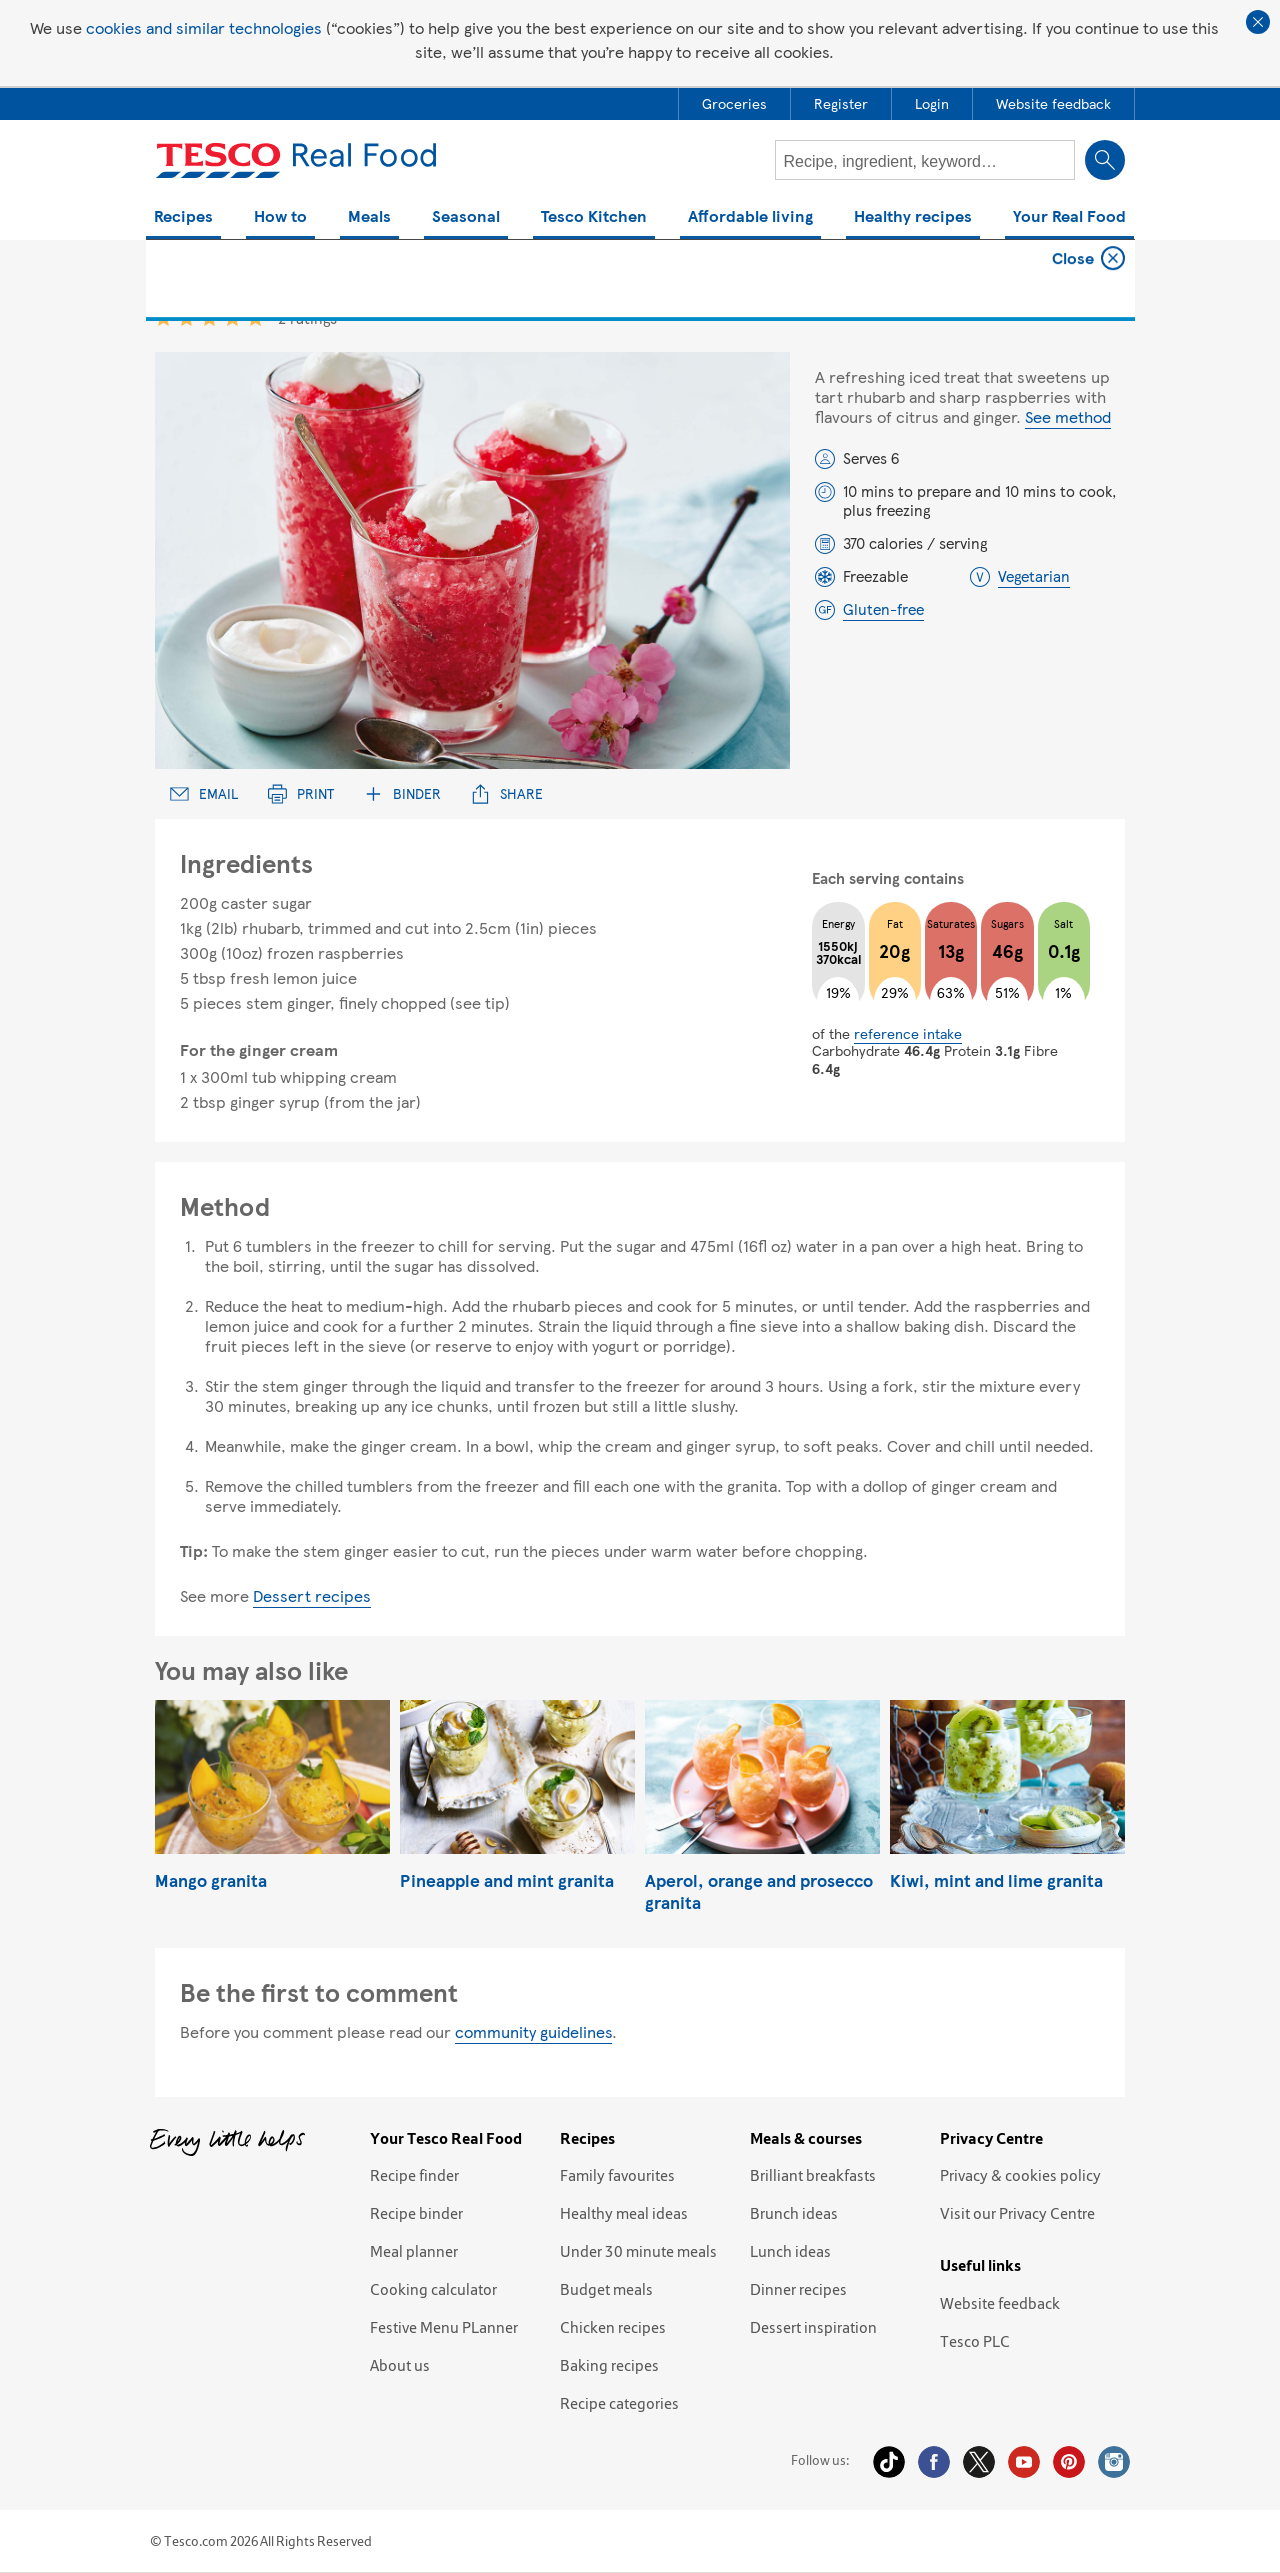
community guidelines (533, 2031)
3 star (209, 317)
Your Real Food (1069, 217)
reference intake (908, 1033)
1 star (163, 317)
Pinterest (1069, 2462)
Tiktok (889, 2462)
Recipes (183, 217)
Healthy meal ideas (624, 2213)
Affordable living (750, 217)
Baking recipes (609, 2365)
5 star (255, 317)
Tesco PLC (975, 2341)
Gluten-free (883, 609)
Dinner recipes (798, 2289)
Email (204, 793)
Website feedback (1000, 2303)
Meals (369, 217)
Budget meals (606, 2289)
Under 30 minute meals (638, 2251)
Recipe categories (619, 2403)
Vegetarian (1034, 576)
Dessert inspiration (813, 2327)
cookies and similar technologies (204, 27)
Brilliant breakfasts (813, 2175)
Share (507, 793)
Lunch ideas (790, 2251)
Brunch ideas (794, 2213)
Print (301, 793)
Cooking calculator (433, 2289)
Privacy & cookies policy (1020, 2175)
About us (400, 2365)
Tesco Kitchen (594, 217)
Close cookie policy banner (1258, 22)
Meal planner (414, 2251)
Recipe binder (416, 2213)
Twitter (979, 2462)
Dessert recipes (312, 1595)
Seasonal (466, 217)
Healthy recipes (913, 217)
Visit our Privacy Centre (1017, 2213)
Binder (402, 793)
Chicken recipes (613, 2327)
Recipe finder (414, 2175)
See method (1068, 416)
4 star (232, 317)
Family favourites (617, 2175)
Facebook (934, 2462)
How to (280, 217)
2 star (186, 317)
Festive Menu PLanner (444, 2327)
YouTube (1024, 2462)
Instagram (1114, 2462)
